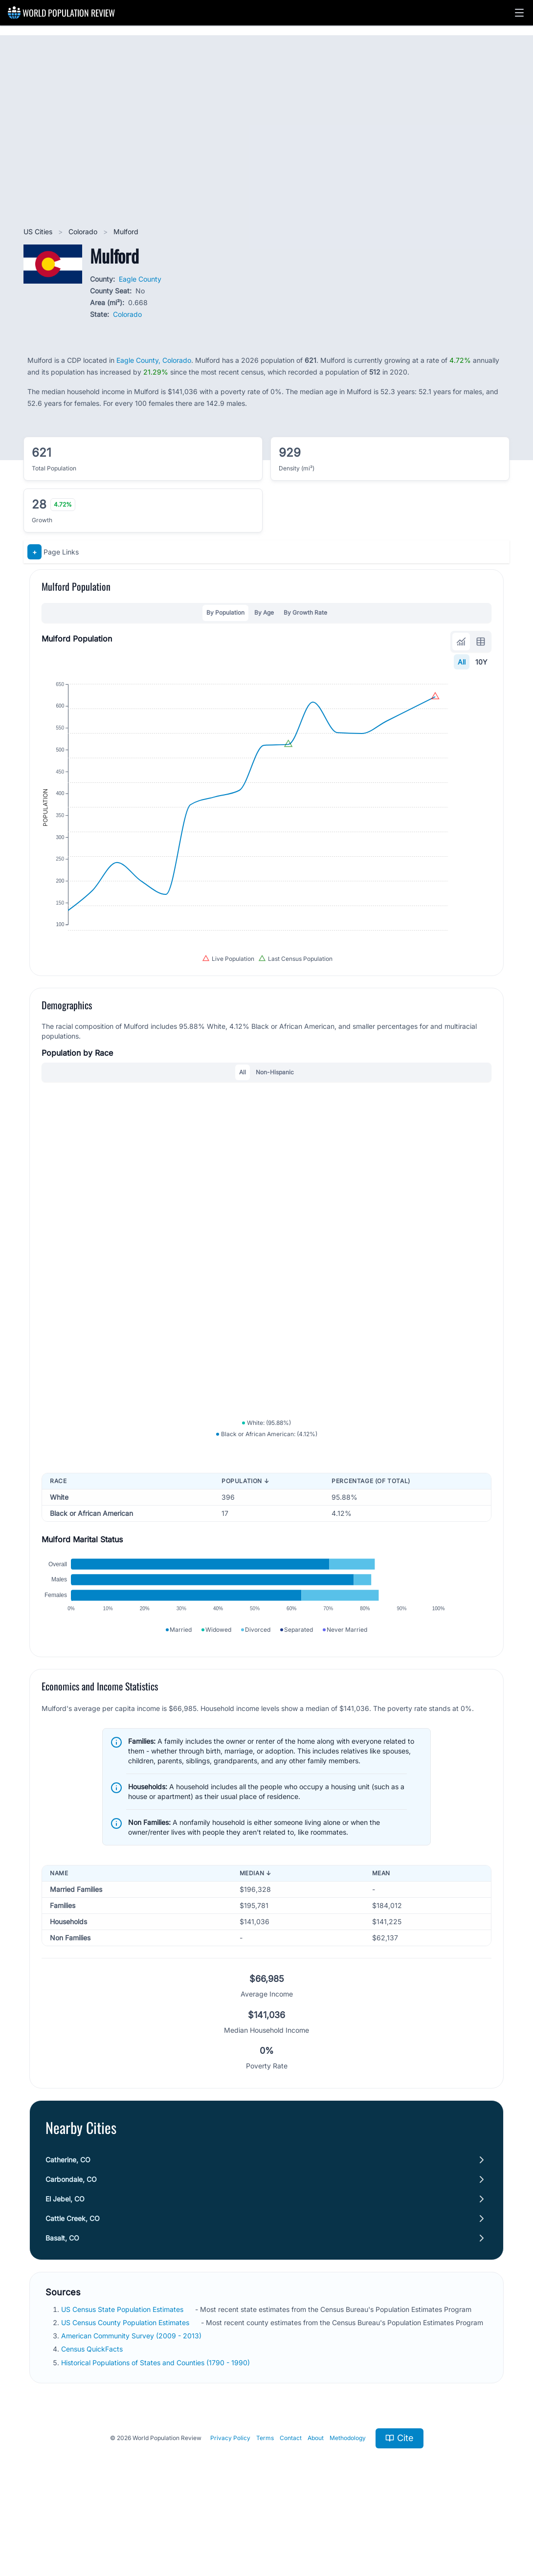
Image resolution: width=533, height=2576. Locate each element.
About (316, 2503)
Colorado (83, 231)
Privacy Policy (230, 2503)
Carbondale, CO (71, 2244)
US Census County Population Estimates (126, 2387)
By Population (225, 612)
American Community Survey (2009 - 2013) (132, 2401)
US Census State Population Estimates (123, 2374)
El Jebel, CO (65, 2264)
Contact (291, 2503)
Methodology (348, 2503)
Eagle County (140, 279)
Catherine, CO (67, 2225)
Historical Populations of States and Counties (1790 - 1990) (156, 2427)
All (462, 662)
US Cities (38, 231)
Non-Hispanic (275, 1102)
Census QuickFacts (93, 2414)
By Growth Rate (305, 612)
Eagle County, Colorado (153, 360)
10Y (481, 662)
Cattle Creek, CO (72, 2283)
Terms (265, 2503)
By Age (264, 612)
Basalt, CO (62, 2303)
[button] (519, 13)
